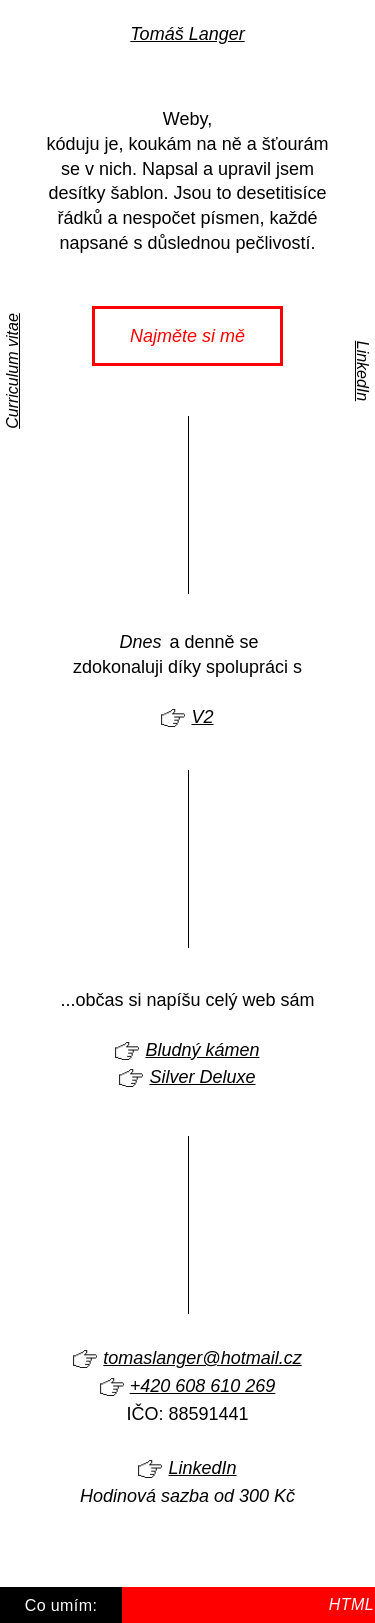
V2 (202, 717)
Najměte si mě (187, 336)
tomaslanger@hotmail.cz (202, 1358)
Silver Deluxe (202, 1077)
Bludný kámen (202, 1050)
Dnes (140, 642)
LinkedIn (362, 371)
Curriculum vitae (12, 371)
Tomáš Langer (187, 34)
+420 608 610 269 (203, 1386)
